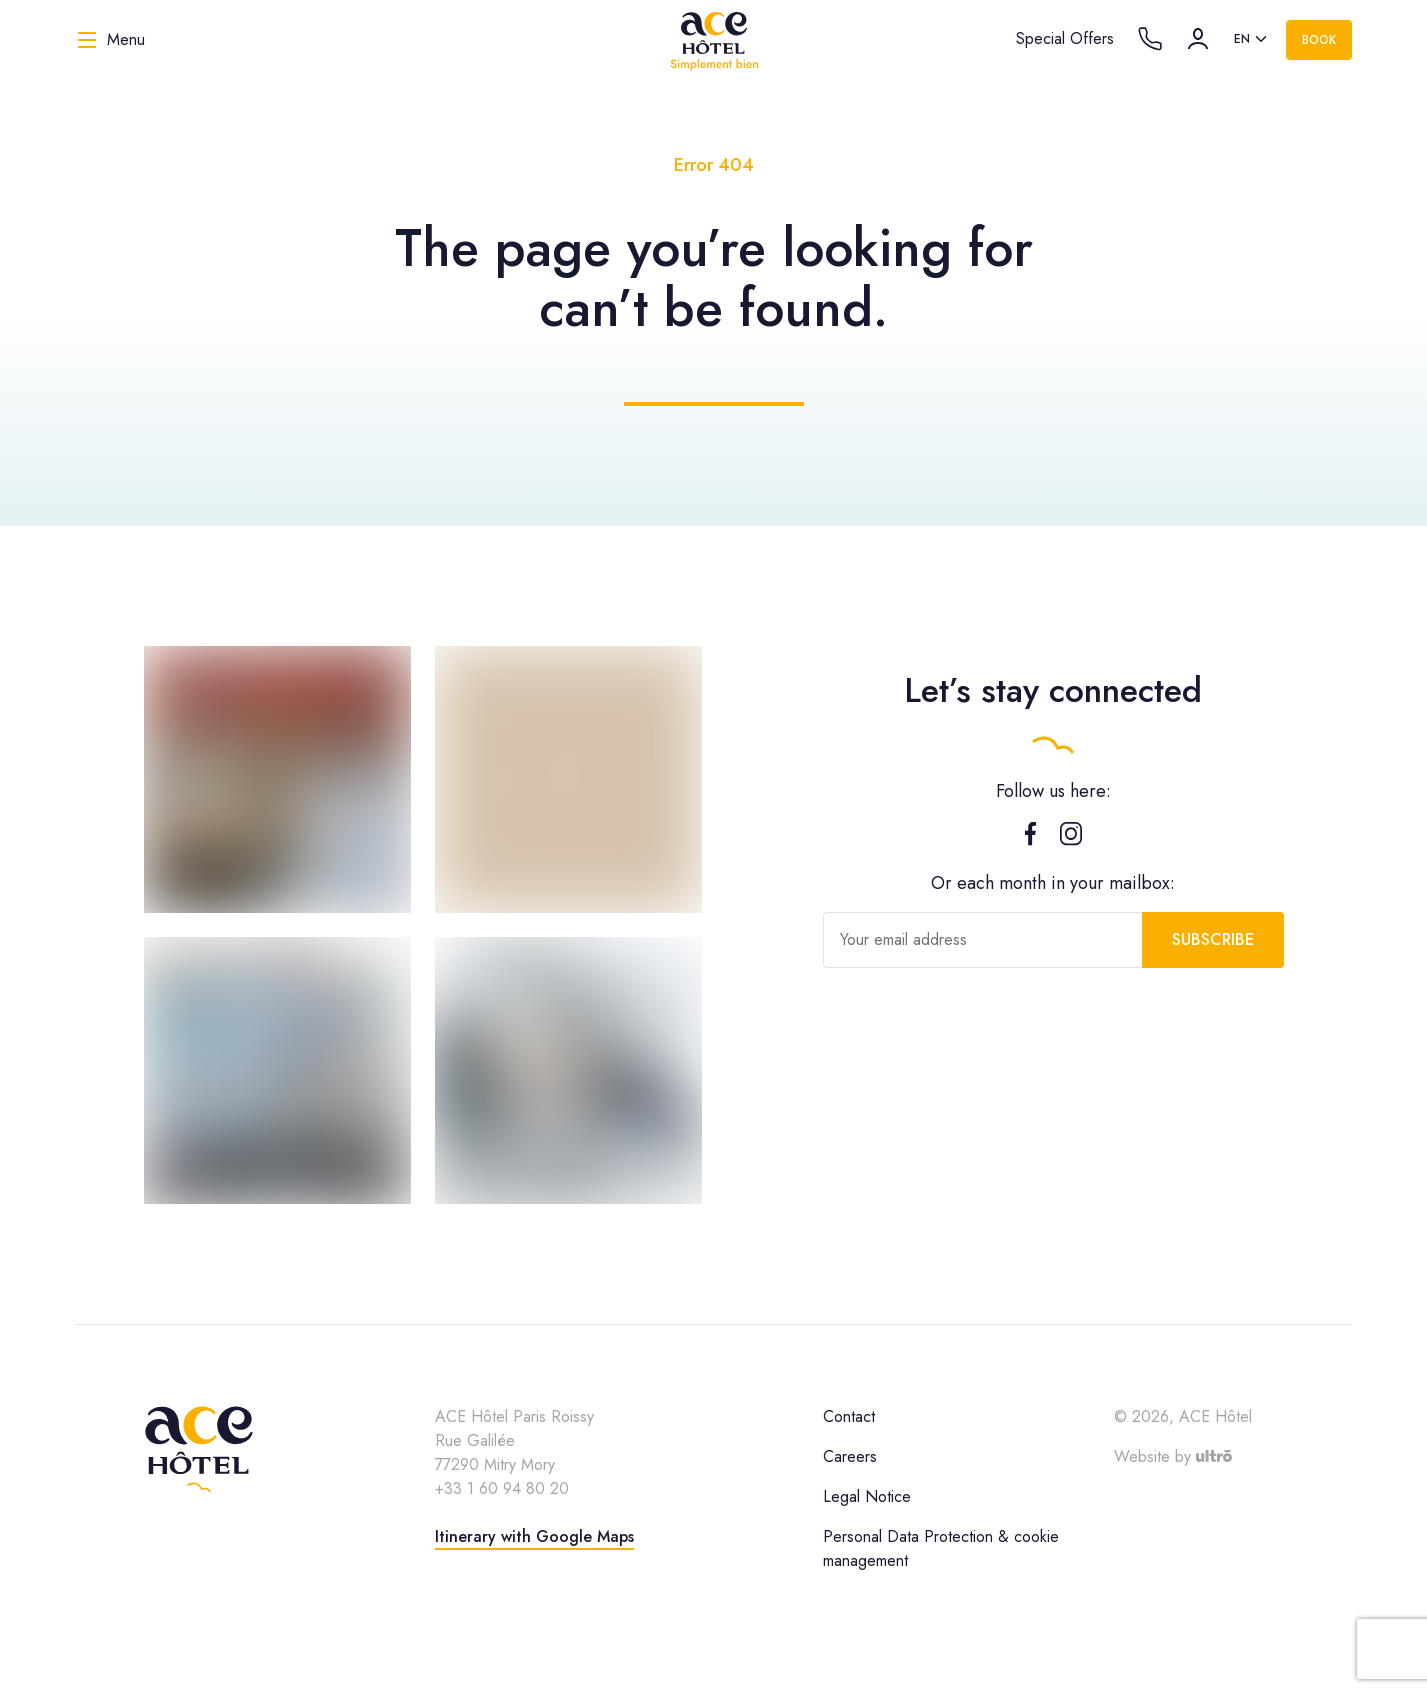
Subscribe (1213, 939)
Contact (849, 1416)
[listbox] (1252, 40)
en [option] (1242, 39)
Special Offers (1065, 38)
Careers (850, 1456)
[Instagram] (1071, 838)
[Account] (1198, 39)
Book (1319, 40)
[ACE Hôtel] (714, 40)
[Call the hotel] (1150, 39)
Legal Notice (867, 1496)
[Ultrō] (1214, 1456)
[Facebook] (1030, 838)
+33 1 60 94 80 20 (502, 1488)
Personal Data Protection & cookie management (941, 1548)
